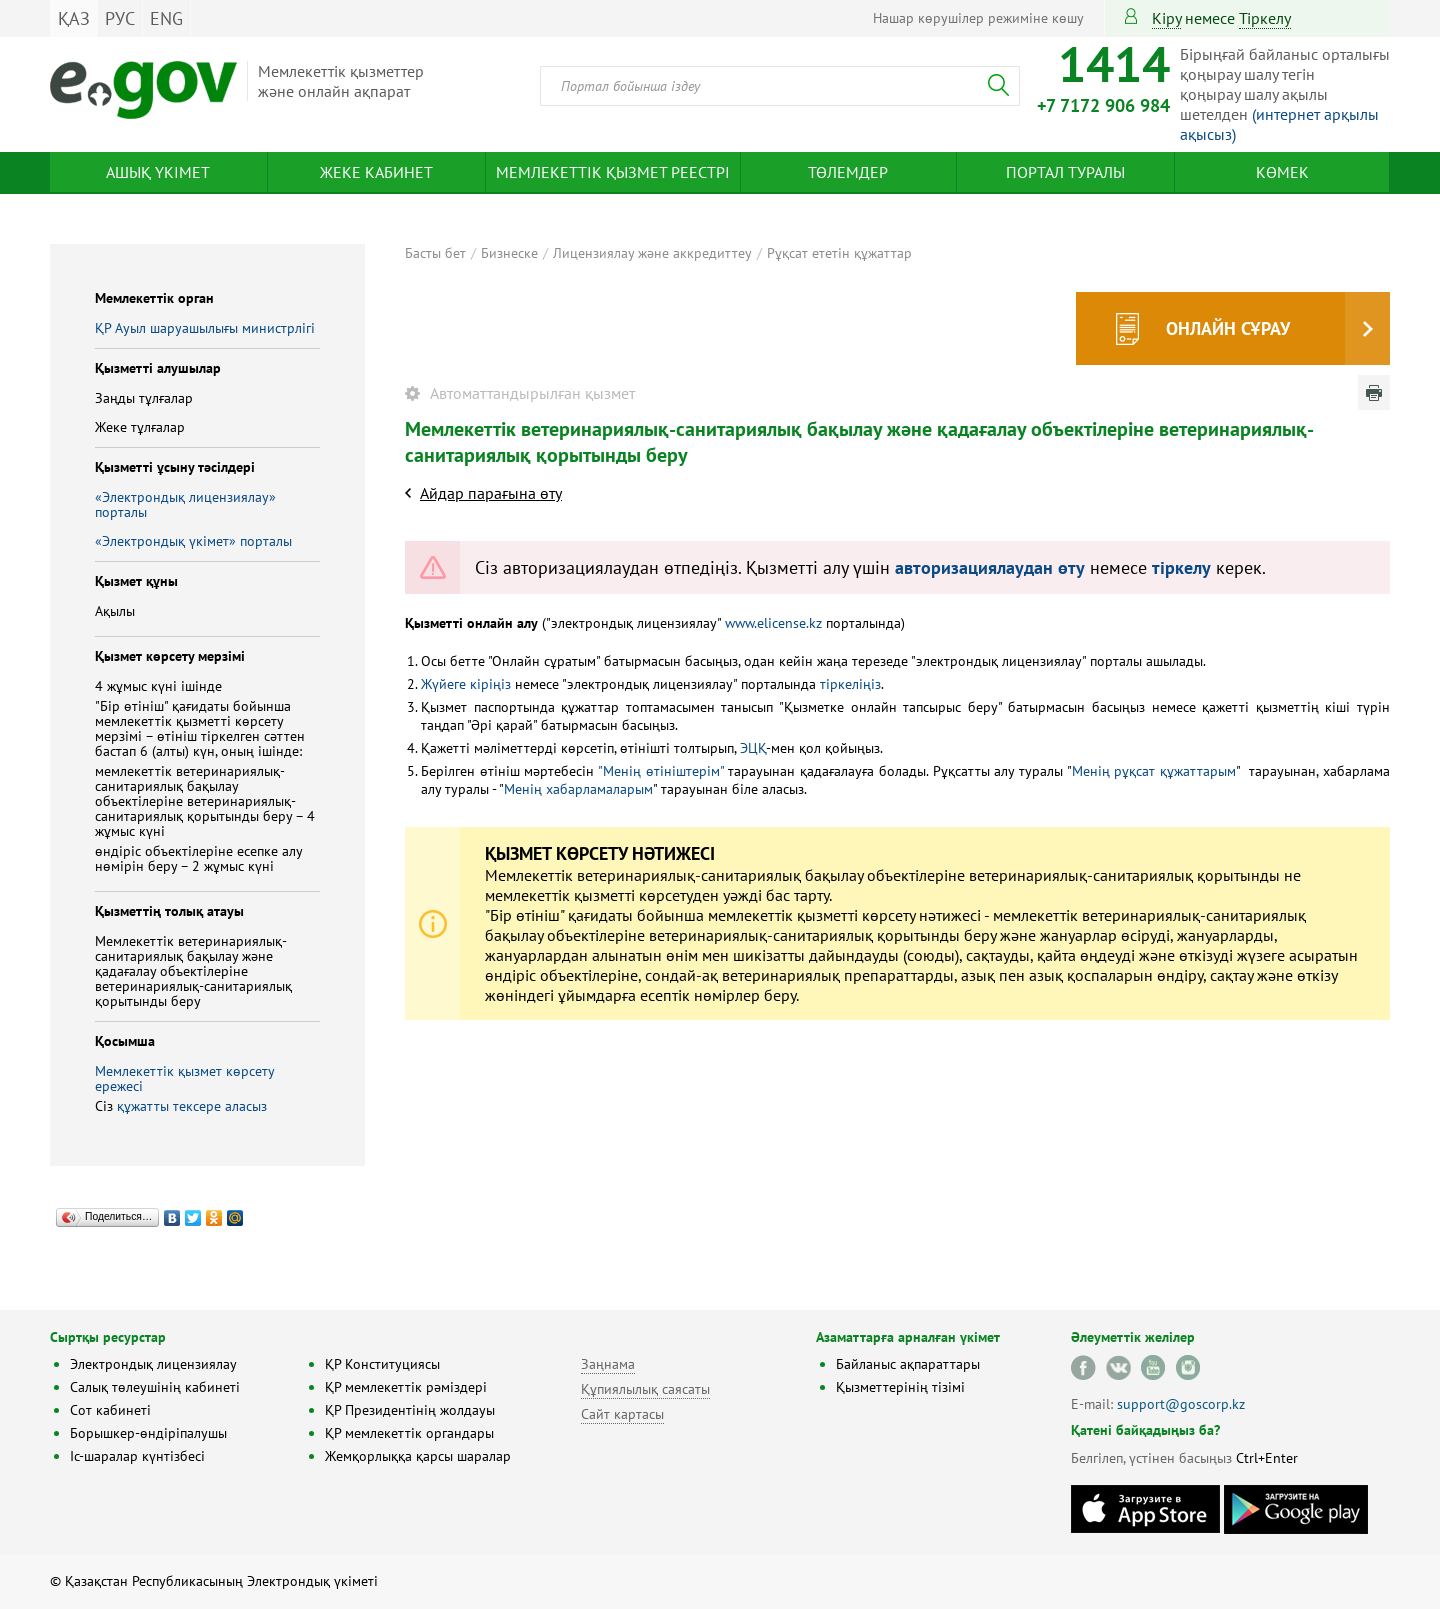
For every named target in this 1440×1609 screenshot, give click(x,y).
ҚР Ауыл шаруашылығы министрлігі (205, 328)
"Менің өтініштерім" (661, 771)
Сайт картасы (622, 1414)
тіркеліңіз (848, 684)
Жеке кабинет (376, 172)
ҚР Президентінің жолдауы (410, 1410)
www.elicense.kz (773, 623)
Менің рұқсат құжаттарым (1154, 771)
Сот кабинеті (110, 1410)
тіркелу (1265, 18)
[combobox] (780, 86)
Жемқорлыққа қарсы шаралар (418, 1456)
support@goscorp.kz (1181, 1404)
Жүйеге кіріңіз (466, 684)
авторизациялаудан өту (990, 567)
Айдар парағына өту (491, 493)
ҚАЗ (74, 18)
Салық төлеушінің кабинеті (155, 1387)
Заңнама (608, 1364)
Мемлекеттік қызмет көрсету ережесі (184, 1078)
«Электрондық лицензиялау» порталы (185, 504)
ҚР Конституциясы (382, 1364)
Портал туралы (1065, 172)
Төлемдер (848, 172)
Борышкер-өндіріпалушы (148, 1433)
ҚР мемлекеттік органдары (409, 1433)
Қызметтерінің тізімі (900, 1387)
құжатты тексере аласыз (192, 1106)
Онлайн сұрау (1228, 328)
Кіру (1166, 18)
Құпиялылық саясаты (645, 1389)
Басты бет (435, 253)
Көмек (1282, 172)
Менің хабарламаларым (578, 789)
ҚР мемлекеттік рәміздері (406, 1387)
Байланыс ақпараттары (908, 1364)
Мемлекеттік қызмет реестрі (613, 172)
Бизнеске (509, 253)
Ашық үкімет (158, 172)
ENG (166, 18)
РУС (120, 18)
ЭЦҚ (753, 748)
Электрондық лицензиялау (153, 1364)
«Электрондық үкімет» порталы (193, 541)
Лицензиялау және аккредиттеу (652, 253)
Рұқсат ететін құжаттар (839, 253)
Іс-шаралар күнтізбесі (137, 1456)
